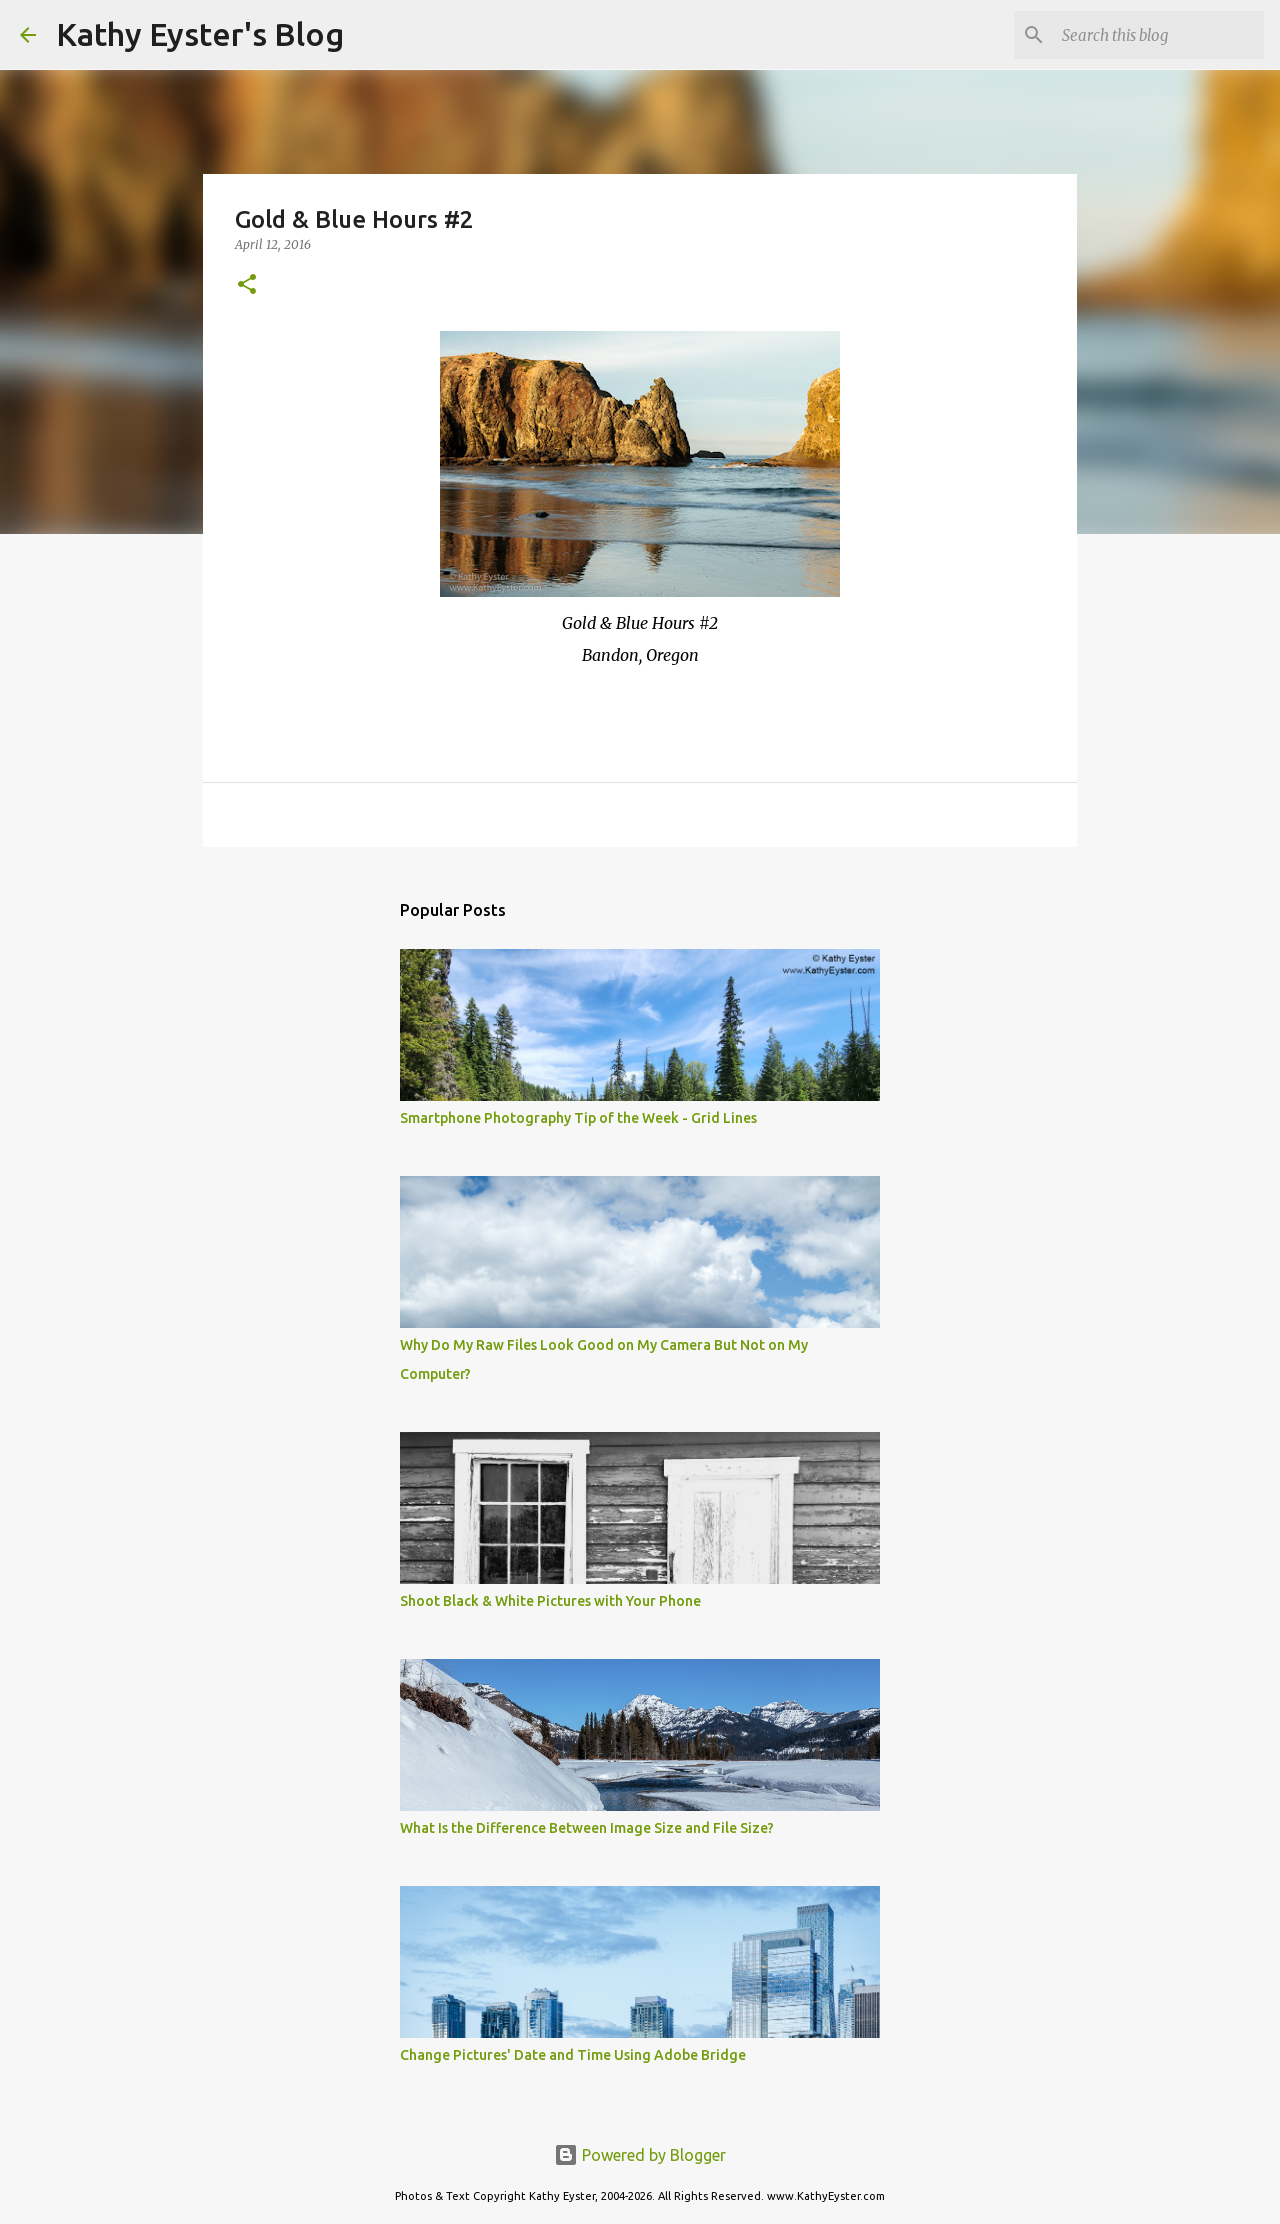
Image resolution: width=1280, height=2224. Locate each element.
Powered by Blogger (640, 2155)
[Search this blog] (1159, 35)
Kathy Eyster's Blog (200, 34)
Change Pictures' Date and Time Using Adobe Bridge (573, 2055)
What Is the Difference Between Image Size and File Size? (587, 1828)
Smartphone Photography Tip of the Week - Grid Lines (578, 1118)
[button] (247, 285)
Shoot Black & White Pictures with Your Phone (550, 1601)
